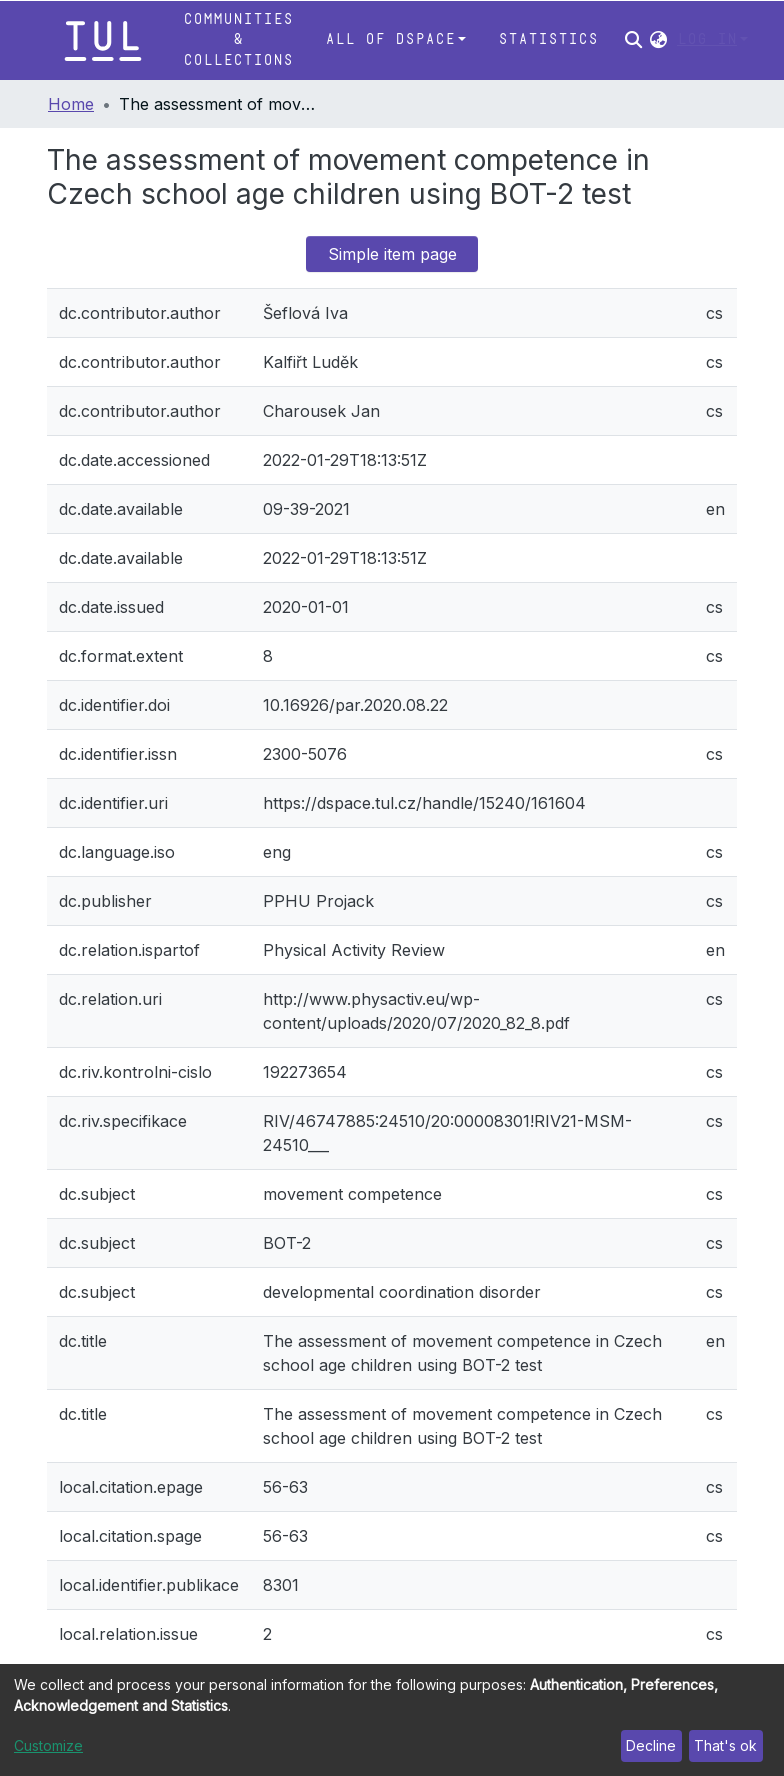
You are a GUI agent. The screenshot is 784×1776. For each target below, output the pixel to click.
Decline (651, 1745)
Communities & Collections (238, 40)
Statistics (548, 39)
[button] (658, 40)
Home (71, 104)
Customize (48, 1745)
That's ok (725, 1745)
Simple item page (392, 254)
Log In (707, 39)
